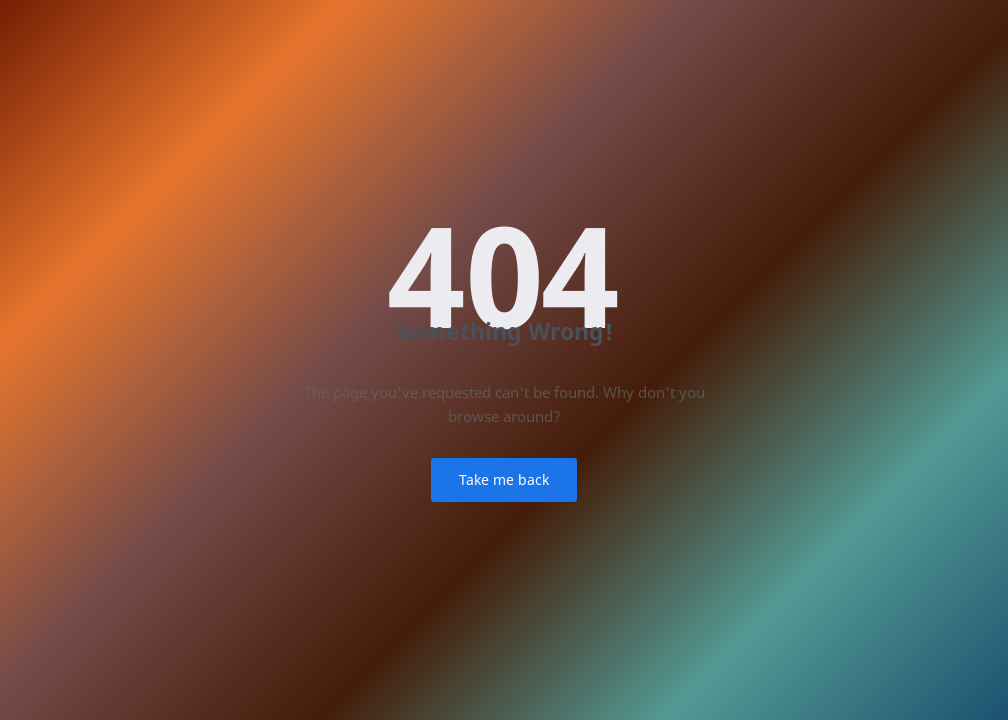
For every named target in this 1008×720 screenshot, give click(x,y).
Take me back (504, 479)
